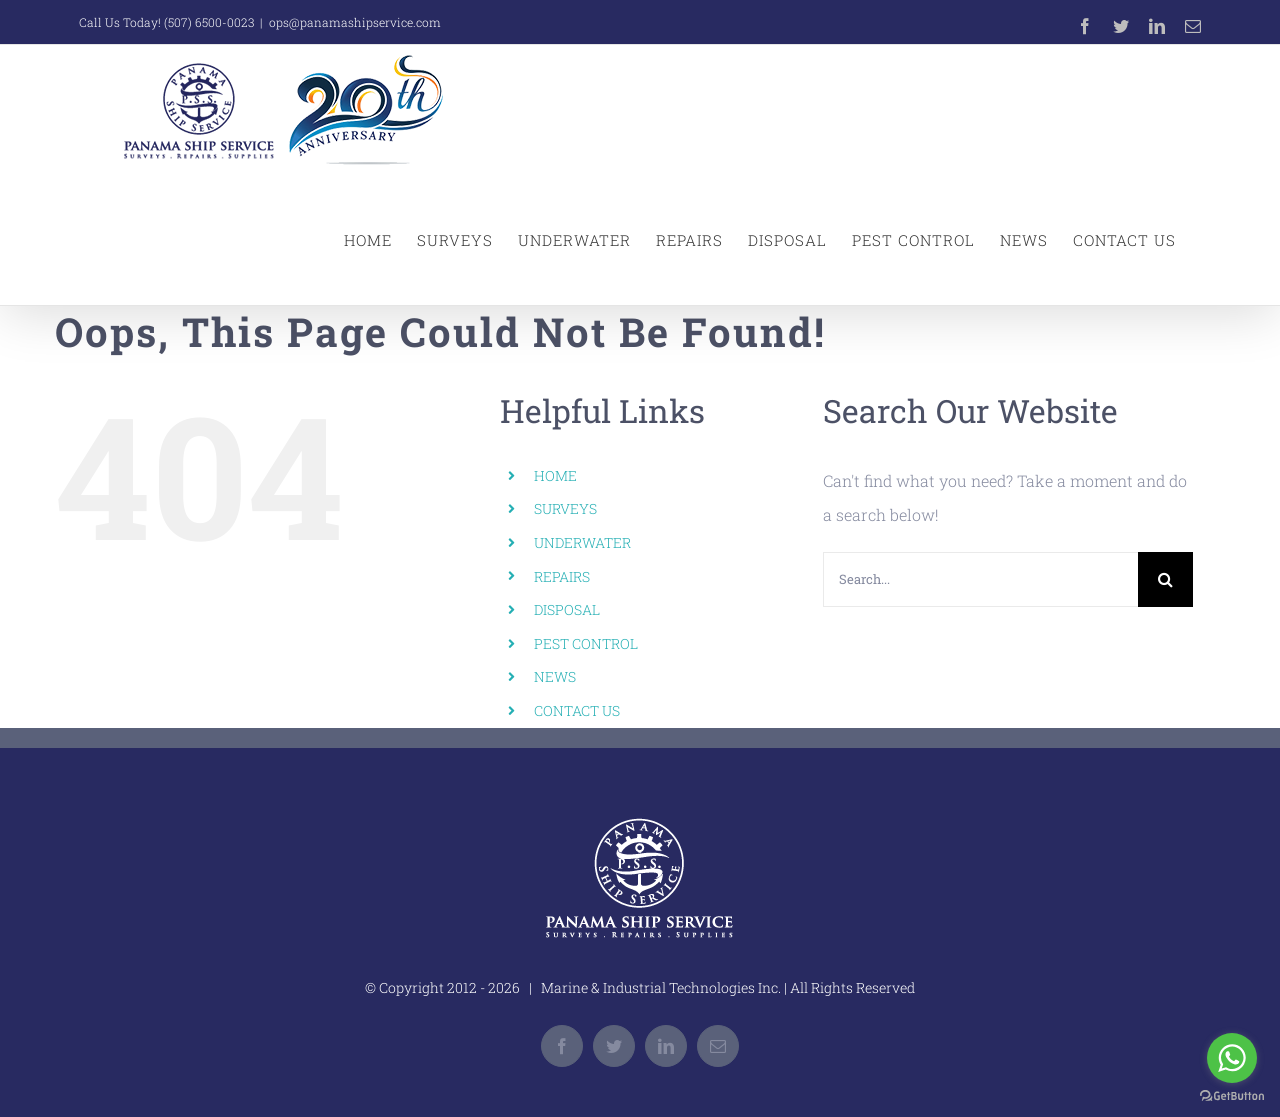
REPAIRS (562, 576)
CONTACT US (577, 710)
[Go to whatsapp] (1232, 1058)
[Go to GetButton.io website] (1232, 1096)
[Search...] (980, 579)
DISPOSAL (567, 609)
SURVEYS (565, 508)
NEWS (555, 676)
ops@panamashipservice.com (355, 22)
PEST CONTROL (586, 643)
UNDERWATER (582, 542)
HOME (555, 475)
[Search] (1165, 579)
